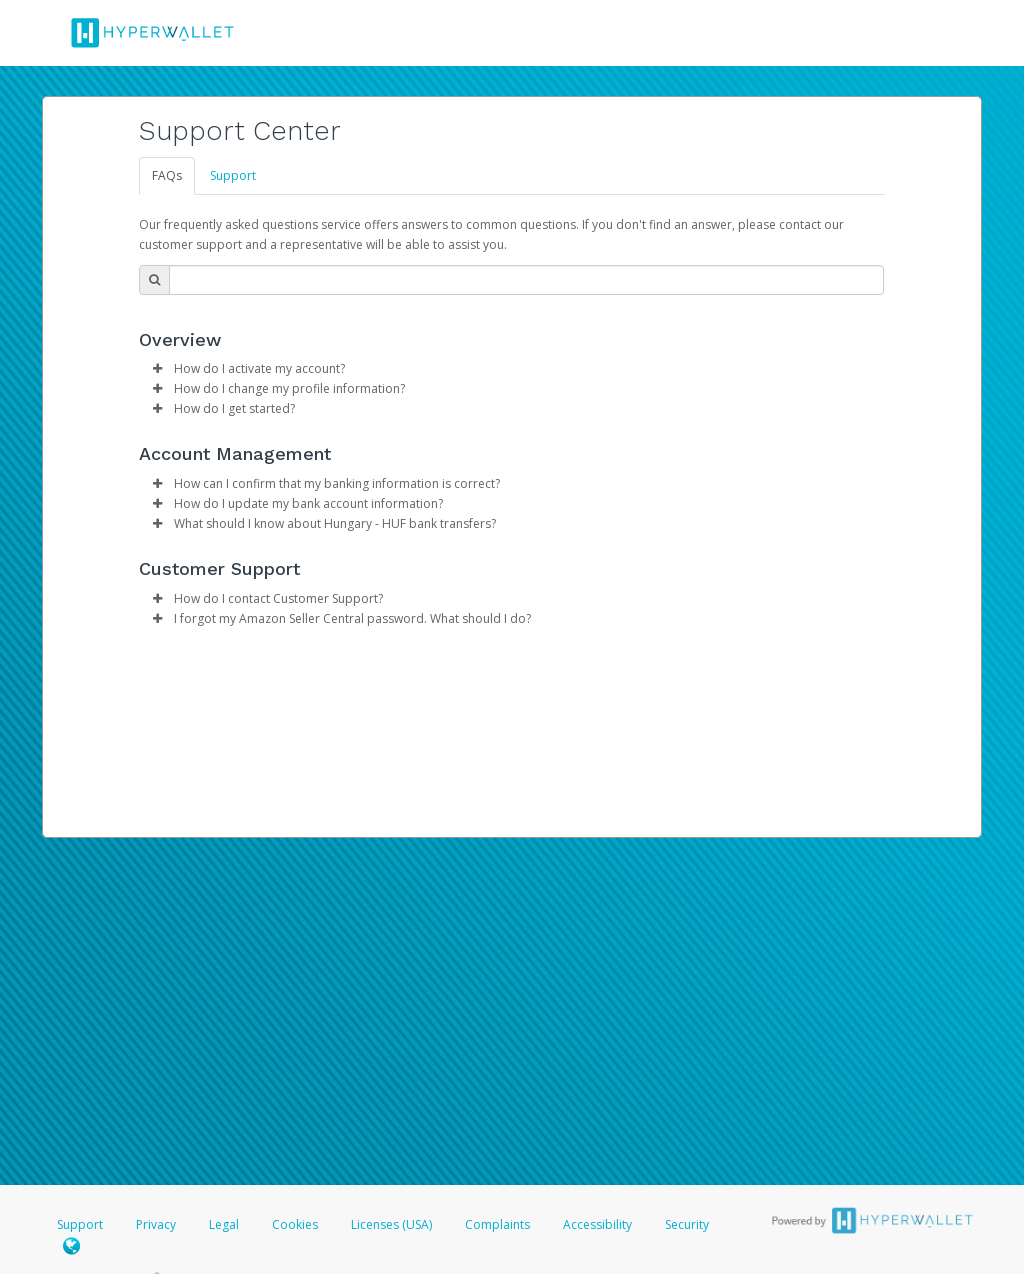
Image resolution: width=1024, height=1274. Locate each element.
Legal (224, 1224)
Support (233, 175)
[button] (157, 369)
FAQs (167, 175)
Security (687, 1224)
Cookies (295, 1224)
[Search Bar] (526, 280)
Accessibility (597, 1224)
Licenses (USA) (393, 1224)
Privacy (156, 1224)
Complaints (499, 1224)
